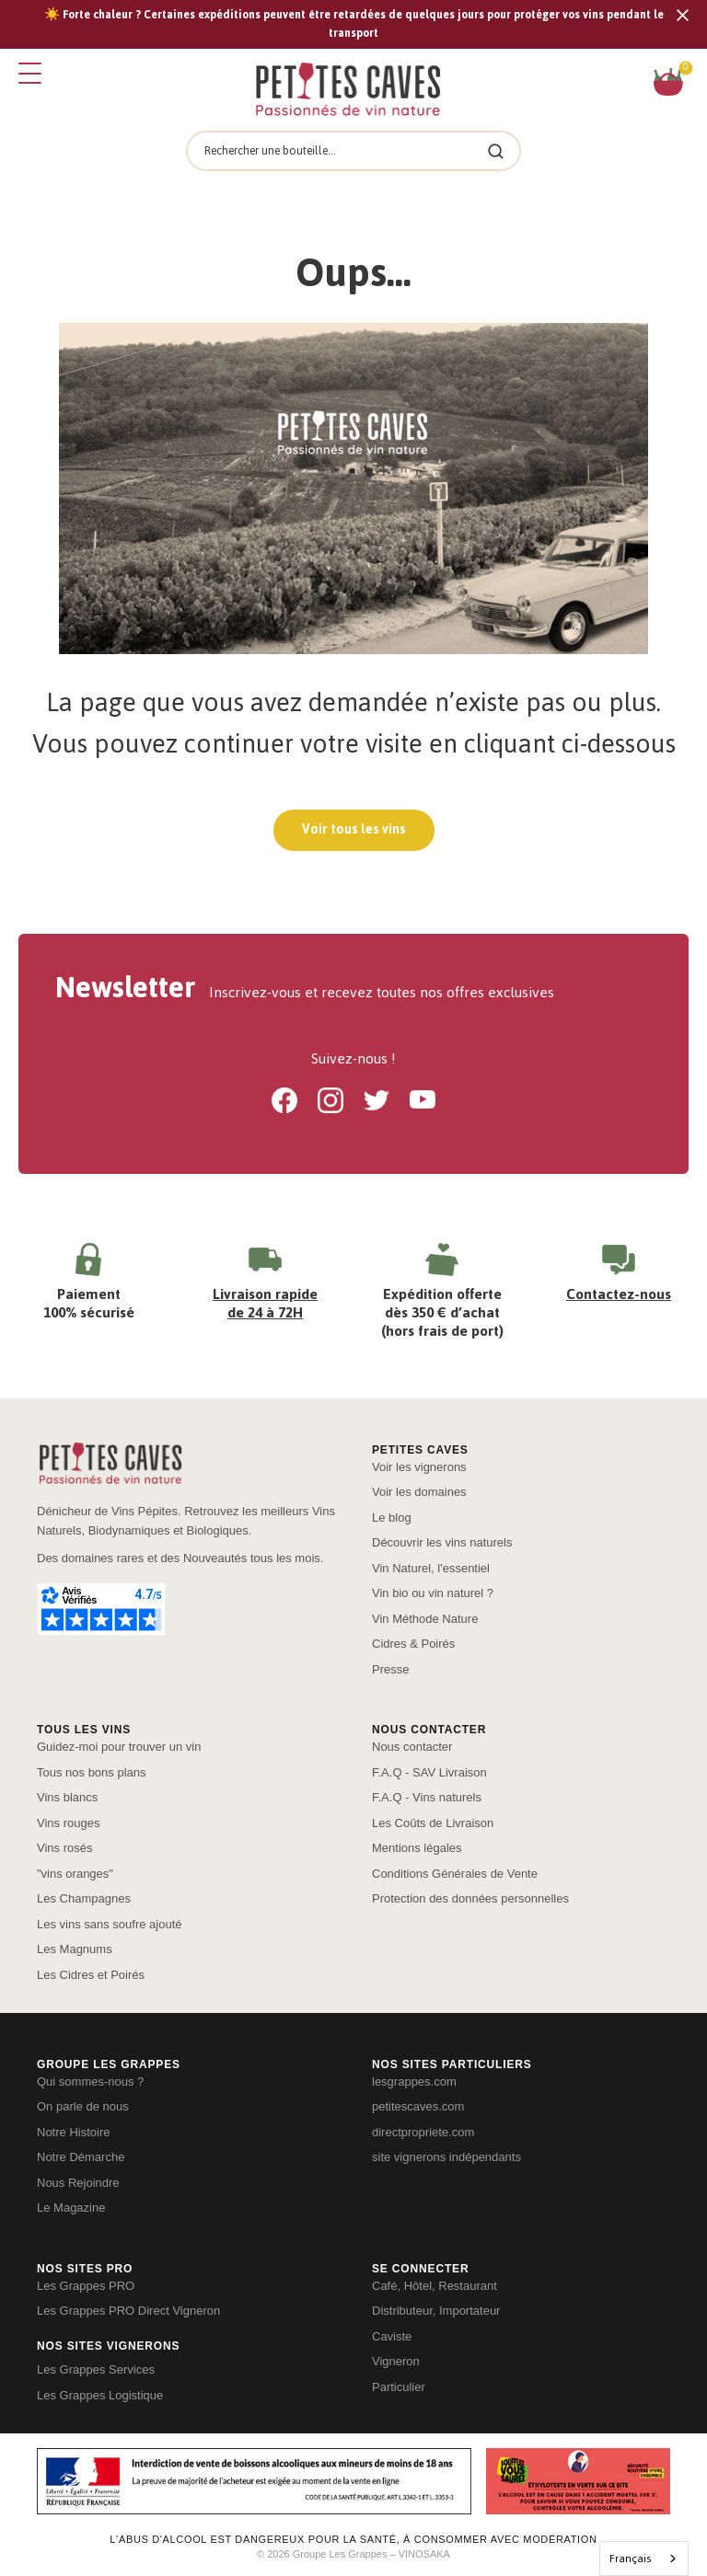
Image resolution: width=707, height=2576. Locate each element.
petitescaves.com (418, 2106)
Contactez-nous (618, 1294)
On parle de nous (83, 2106)
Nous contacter (412, 1747)
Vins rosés (64, 1848)
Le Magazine (71, 2207)
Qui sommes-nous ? (90, 2081)
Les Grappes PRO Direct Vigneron (128, 2310)
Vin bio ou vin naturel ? (432, 1593)
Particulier (398, 2387)
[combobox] (644, 2558)
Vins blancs (67, 1797)
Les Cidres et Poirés (91, 1975)
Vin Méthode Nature (425, 1619)
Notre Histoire (73, 2132)
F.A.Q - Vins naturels (426, 1797)
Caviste (391, 2336)
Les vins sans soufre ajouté (109, 1924)
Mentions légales (417, 1848)
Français (630, 2558)
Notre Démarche (80, 2157)
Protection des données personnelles (470, 1898)
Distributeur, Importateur (436, 2310)
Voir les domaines (419, 1492)
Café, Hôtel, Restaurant (434, 2286)
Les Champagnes (84, 1898)
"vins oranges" (75, 1873)
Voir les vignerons (419, 1467)
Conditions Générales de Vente (455, 1873)
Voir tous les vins (354, 829)
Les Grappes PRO (85, 2286)
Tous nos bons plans (91, 1772)
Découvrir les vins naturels (442, 1542)
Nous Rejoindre (78, 2183)
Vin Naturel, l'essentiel (431, 1568)
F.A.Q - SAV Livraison (429, 1772)
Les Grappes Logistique (100, 2395)
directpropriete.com (423, 2132)
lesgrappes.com (414, 2081)
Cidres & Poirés (413, 1643)
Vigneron (396, 2361)
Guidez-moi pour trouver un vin (119, 1747)
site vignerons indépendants (446, 2157)
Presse (390, 1669)
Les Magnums (74, 1949)
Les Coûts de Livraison (432, 1823)
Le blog (391, 1517)
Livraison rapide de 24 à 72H (265, 1303)
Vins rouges (68, 1823)
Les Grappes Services (96, 2369)
